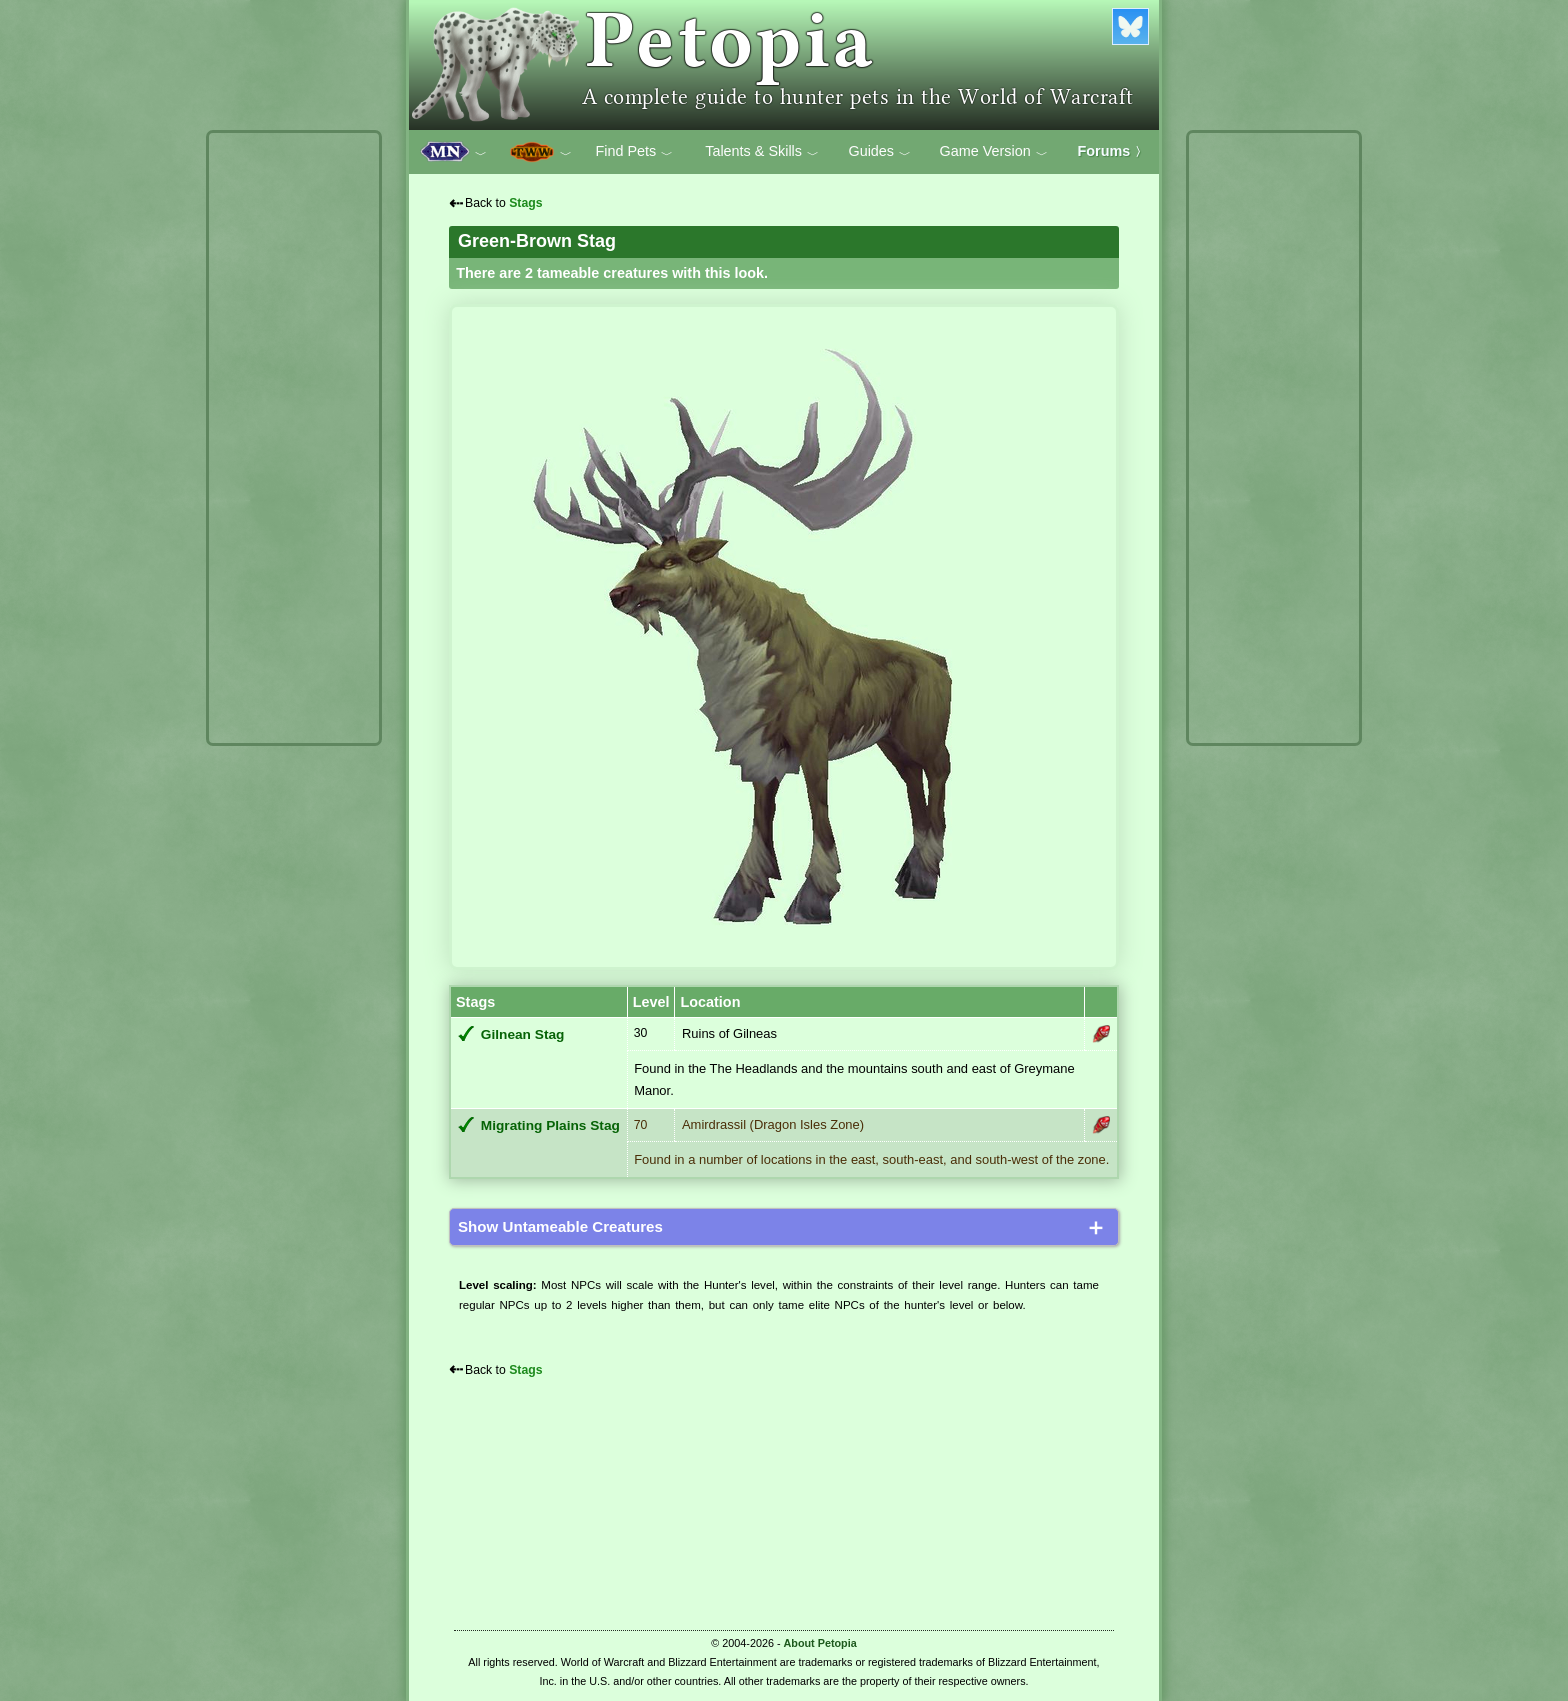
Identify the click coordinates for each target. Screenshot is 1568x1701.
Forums (1113, 151)
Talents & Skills (762, 152)
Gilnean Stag (523, 1034)
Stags (525, 203)
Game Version (994, 152)
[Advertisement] (294, 438)
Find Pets (634, 152)
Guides (879, 152)
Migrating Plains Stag (550, 1125)
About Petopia (820, 1643)
